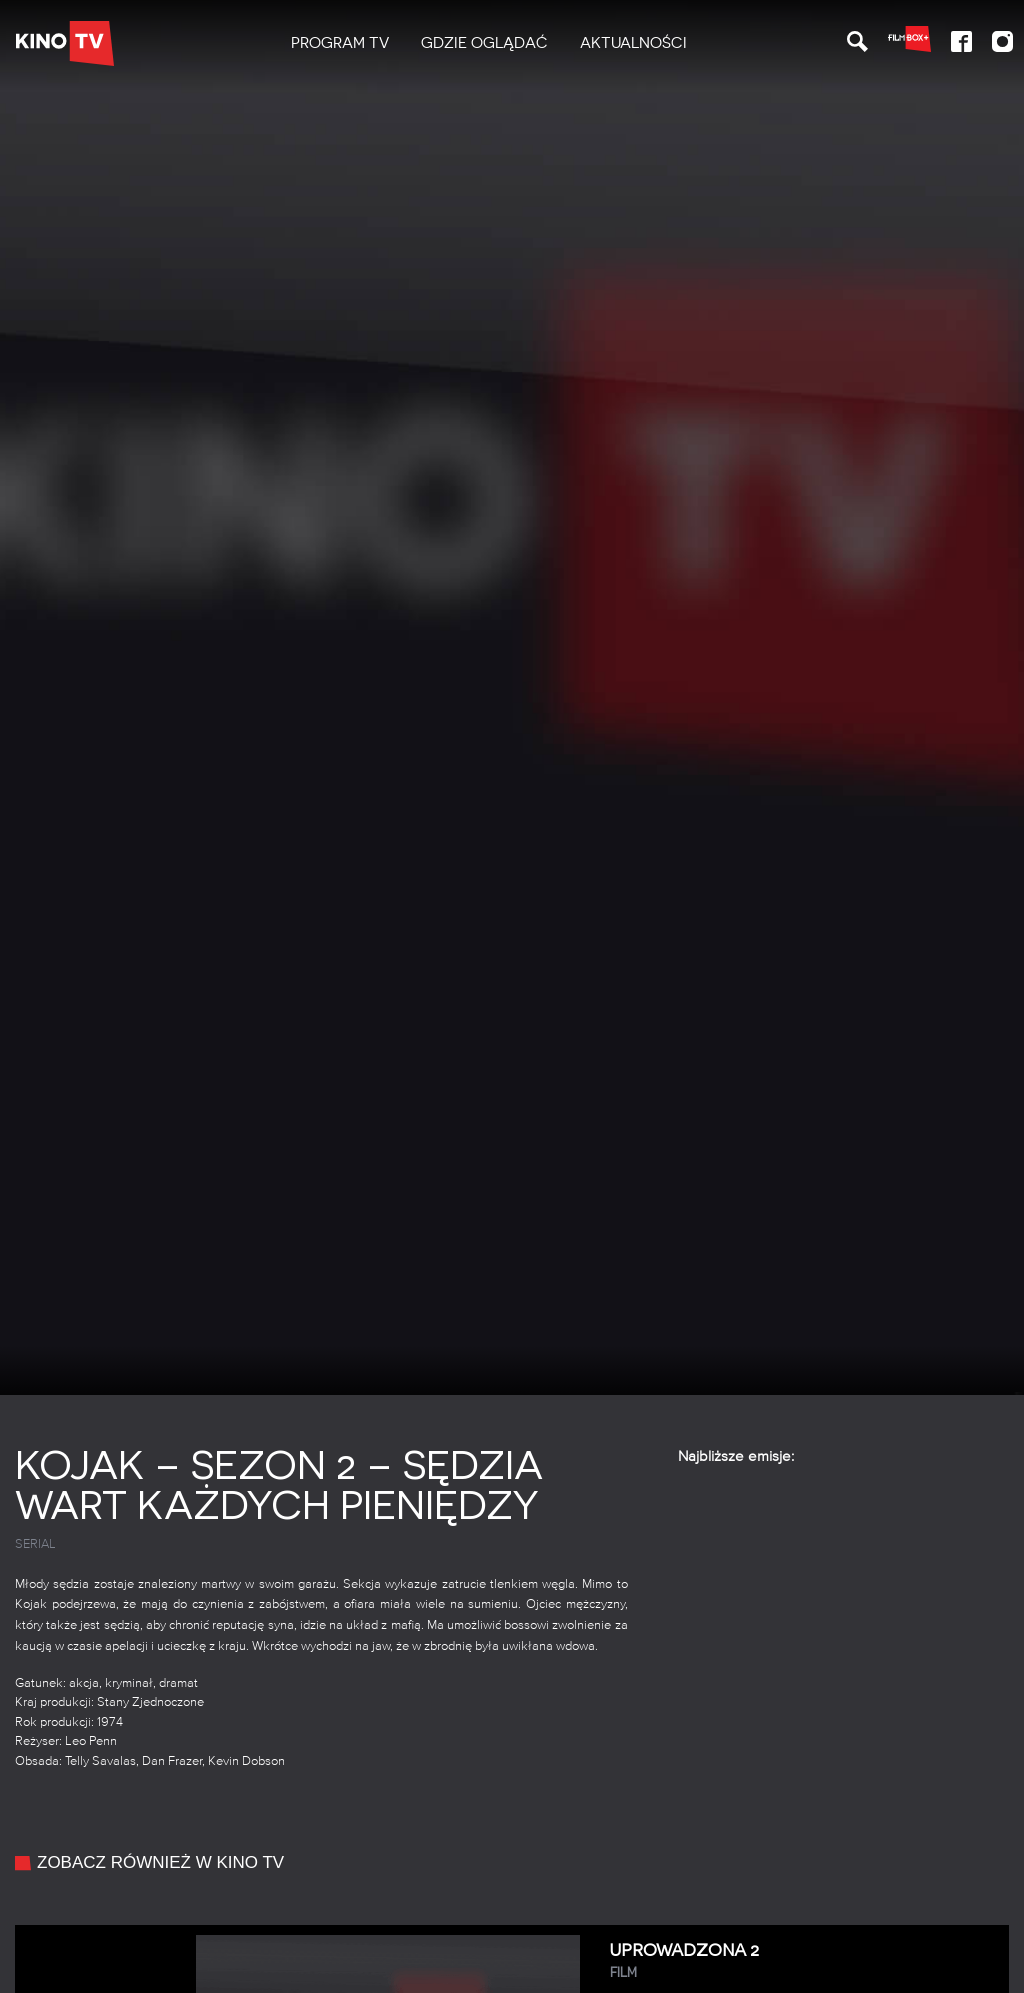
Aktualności (633, 43)
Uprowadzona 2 (802, 1961)
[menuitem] (340, 43)
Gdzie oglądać (484, 43)
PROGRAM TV (340, 43)
